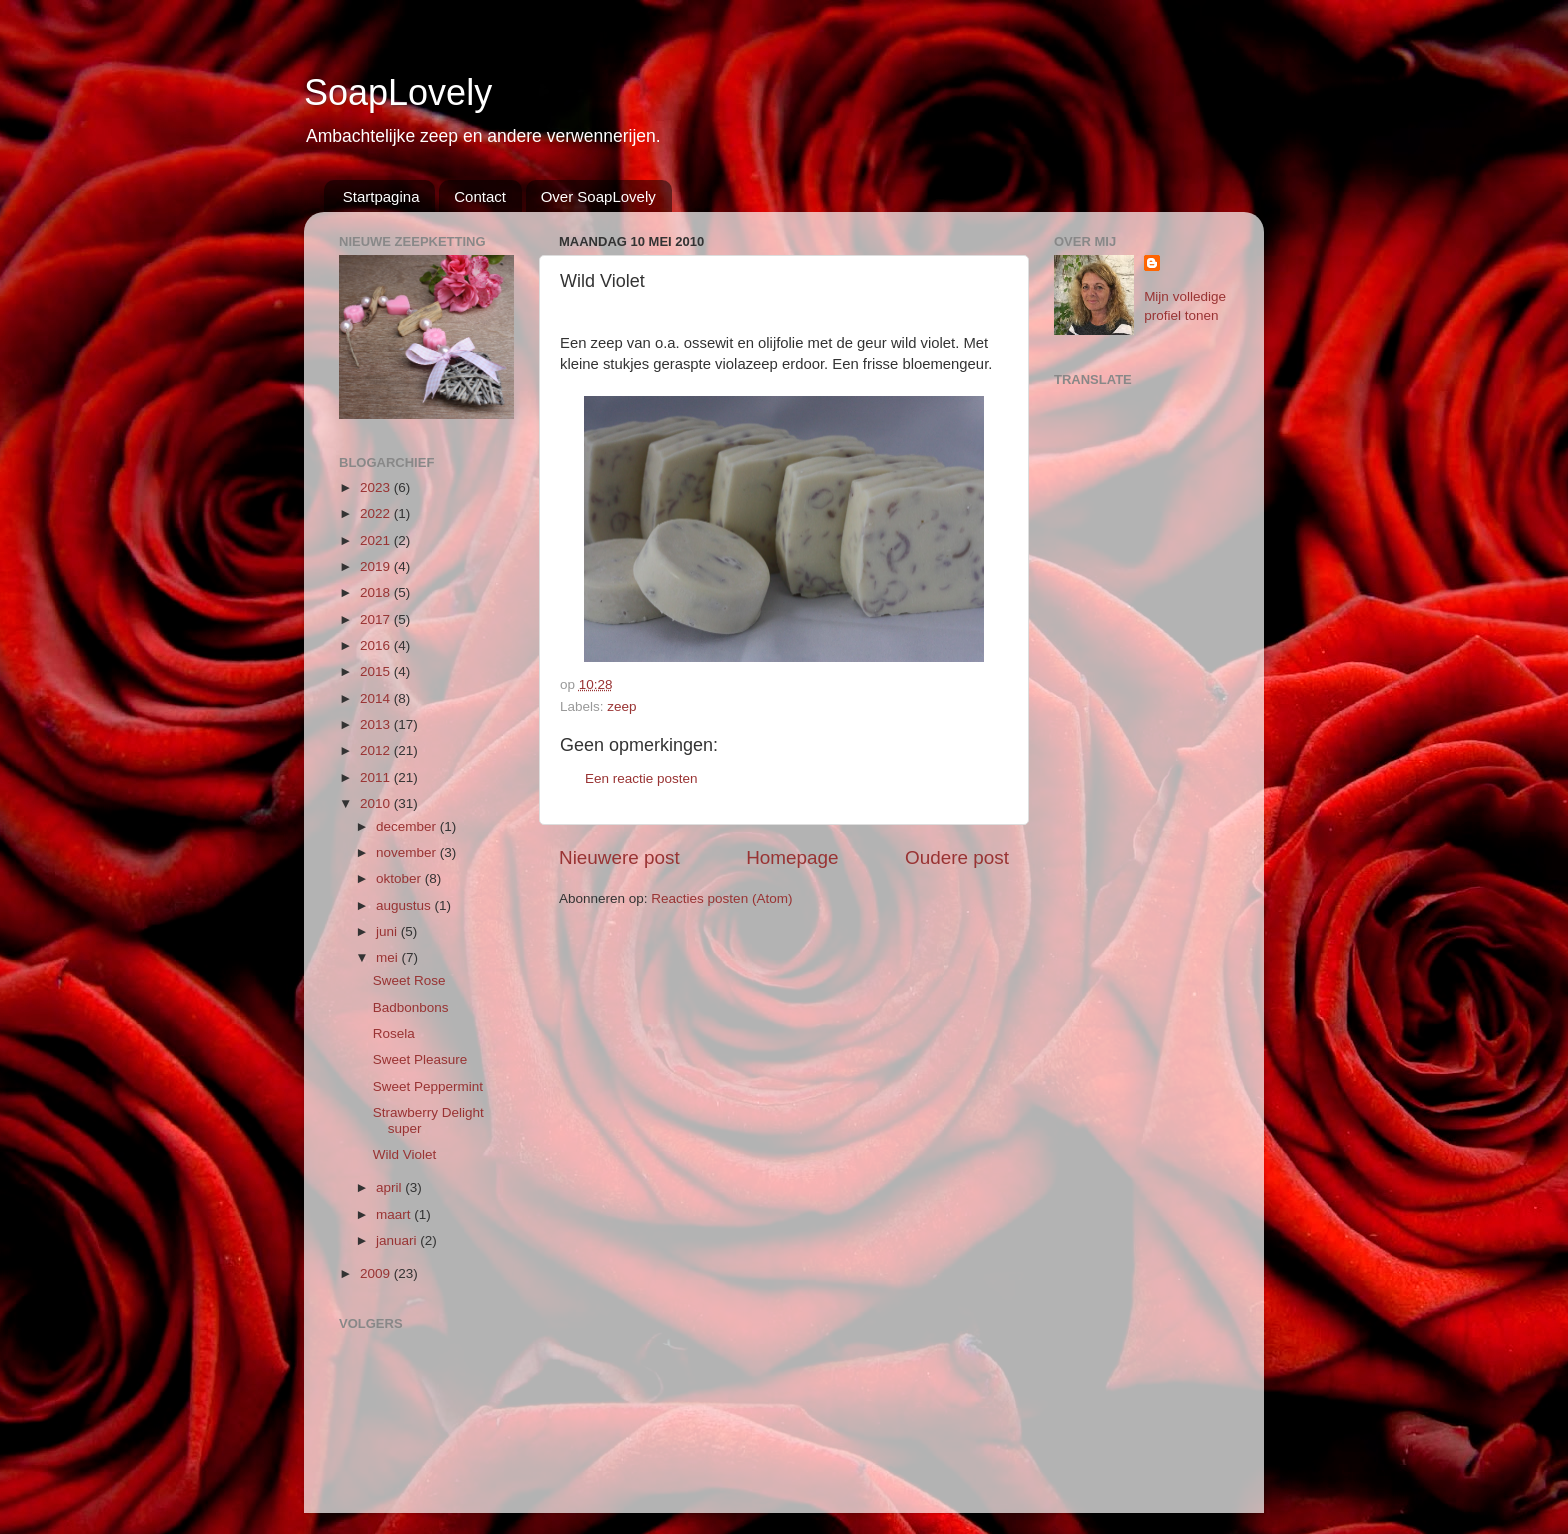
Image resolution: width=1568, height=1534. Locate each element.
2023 (377, 487)
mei (389, 957)
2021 (377, 540)
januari (398, 1240)
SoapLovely (398, 92)
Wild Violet (405, 1154)
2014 (377, 698)
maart (395, 1214)
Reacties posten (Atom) (721, 898)
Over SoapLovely (598, 196)
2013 (377, 724)
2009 (377, 1273)
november (408, 852)
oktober (400, 878)
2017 (377, 619)
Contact (480, 196)
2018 (377, 592)
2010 (377, 803)
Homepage (792, 857)
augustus (405, 905)
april (390, 1187)
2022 (377, 513)
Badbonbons (411, 1007)
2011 (377, 777)
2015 (377, 671)
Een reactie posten (641, 778)
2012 (377, 750)
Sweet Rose (409, 980)
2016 (377, 645)
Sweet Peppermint (428, 1086)
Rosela (394, 1033)
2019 (377, 566)
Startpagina (381, 196)
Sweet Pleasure (420, 1059)
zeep (621, 706)
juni (388, 931)
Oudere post (957, 857)
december (408, 826)
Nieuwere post (619, 857)
